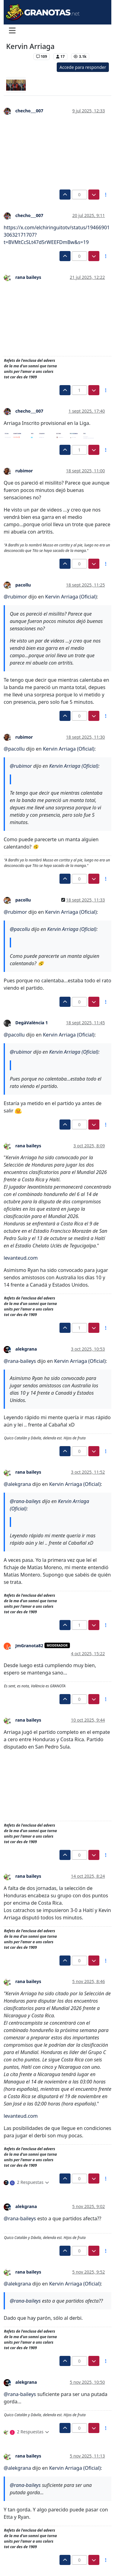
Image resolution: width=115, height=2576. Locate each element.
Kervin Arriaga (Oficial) (71, 596)
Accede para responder (82, 67)
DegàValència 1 (31, 1023)
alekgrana (26, 1349)
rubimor (24, 471)
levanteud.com (21, 1257)
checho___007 (29, 111)
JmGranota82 (29, 1645)
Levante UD (18, 56)
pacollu (23, 585)
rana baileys (28, 277)
